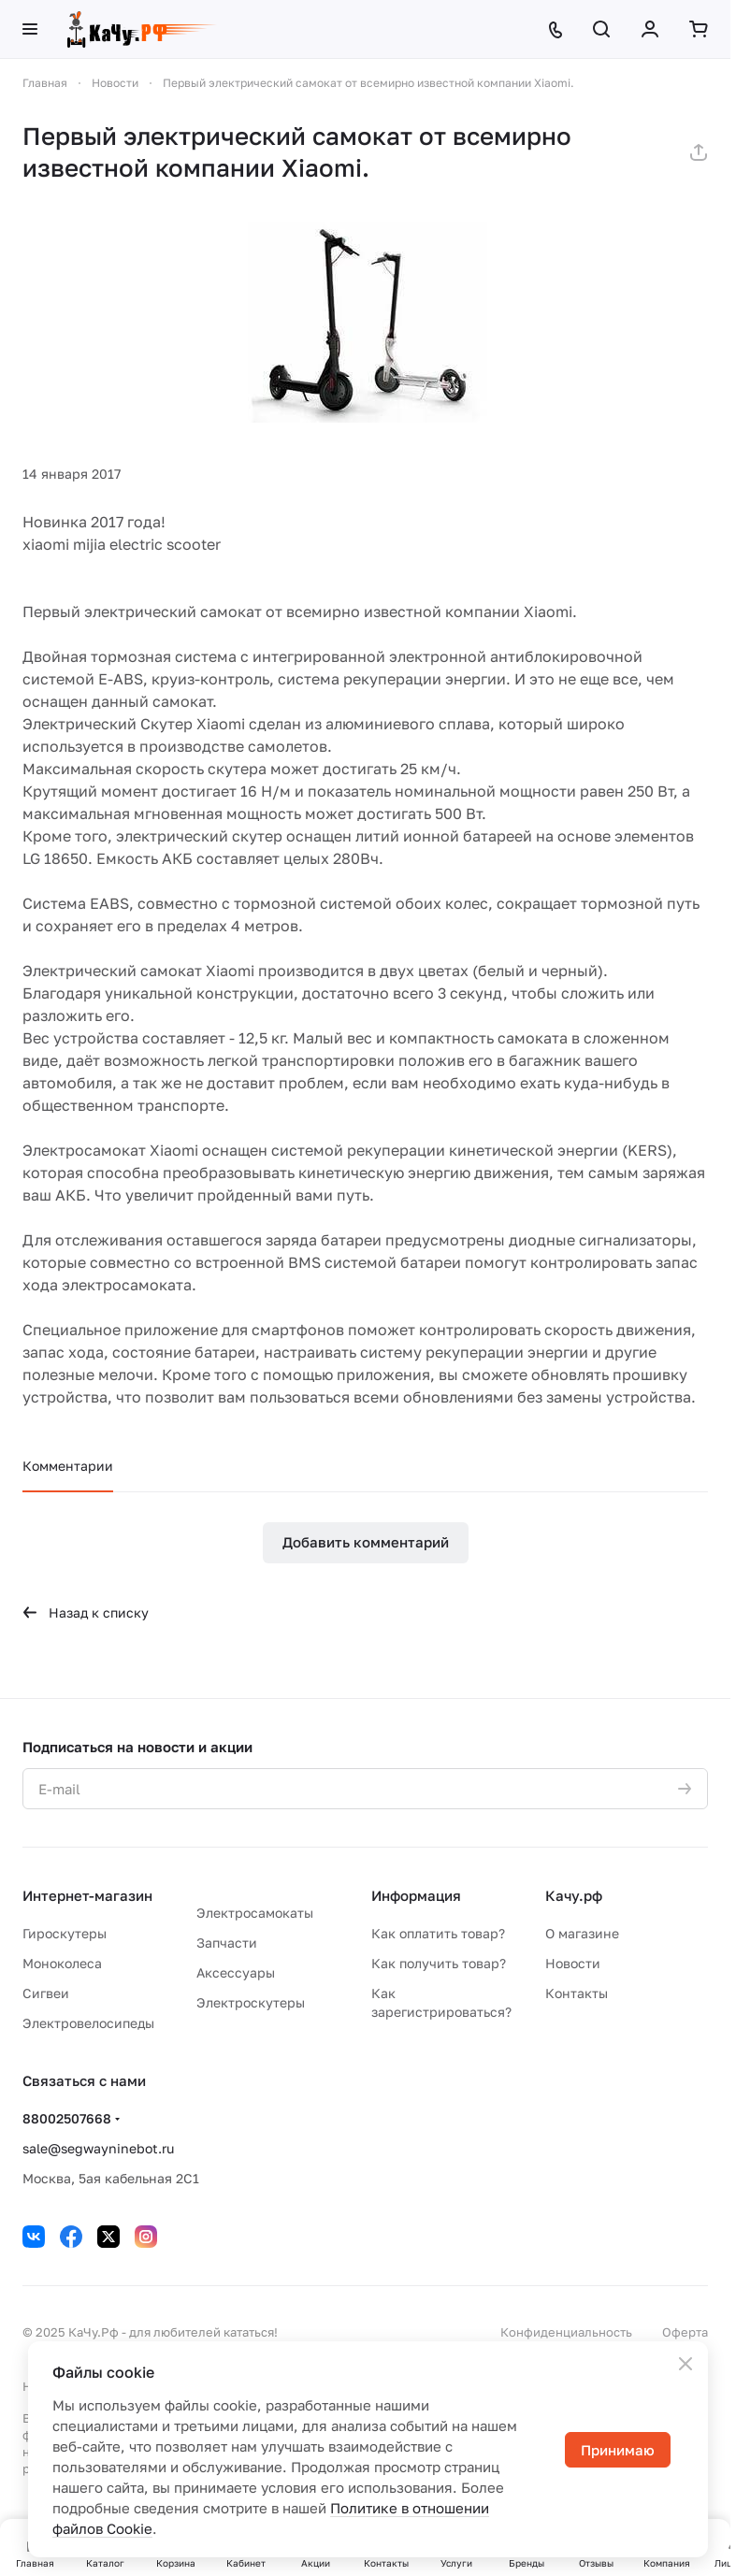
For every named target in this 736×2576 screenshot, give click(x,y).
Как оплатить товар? (438, 1933)
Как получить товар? (438, 1963)
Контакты (576, 1993)
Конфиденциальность (566, 2331)
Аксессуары (235, 1972)
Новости (572, 1963)
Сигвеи (45, 1993)
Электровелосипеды (88, 2023)
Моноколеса (62, 1963)
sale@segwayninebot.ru (98, 2148)
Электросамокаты (254, 1913)
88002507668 (66, 2118)
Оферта (685, 2331)
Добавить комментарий (365, 1541)
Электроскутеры (250, 2002)
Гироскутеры (64, 1933)
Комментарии (67, 1466)
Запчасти (226, 1942)
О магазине (582, 1933)
